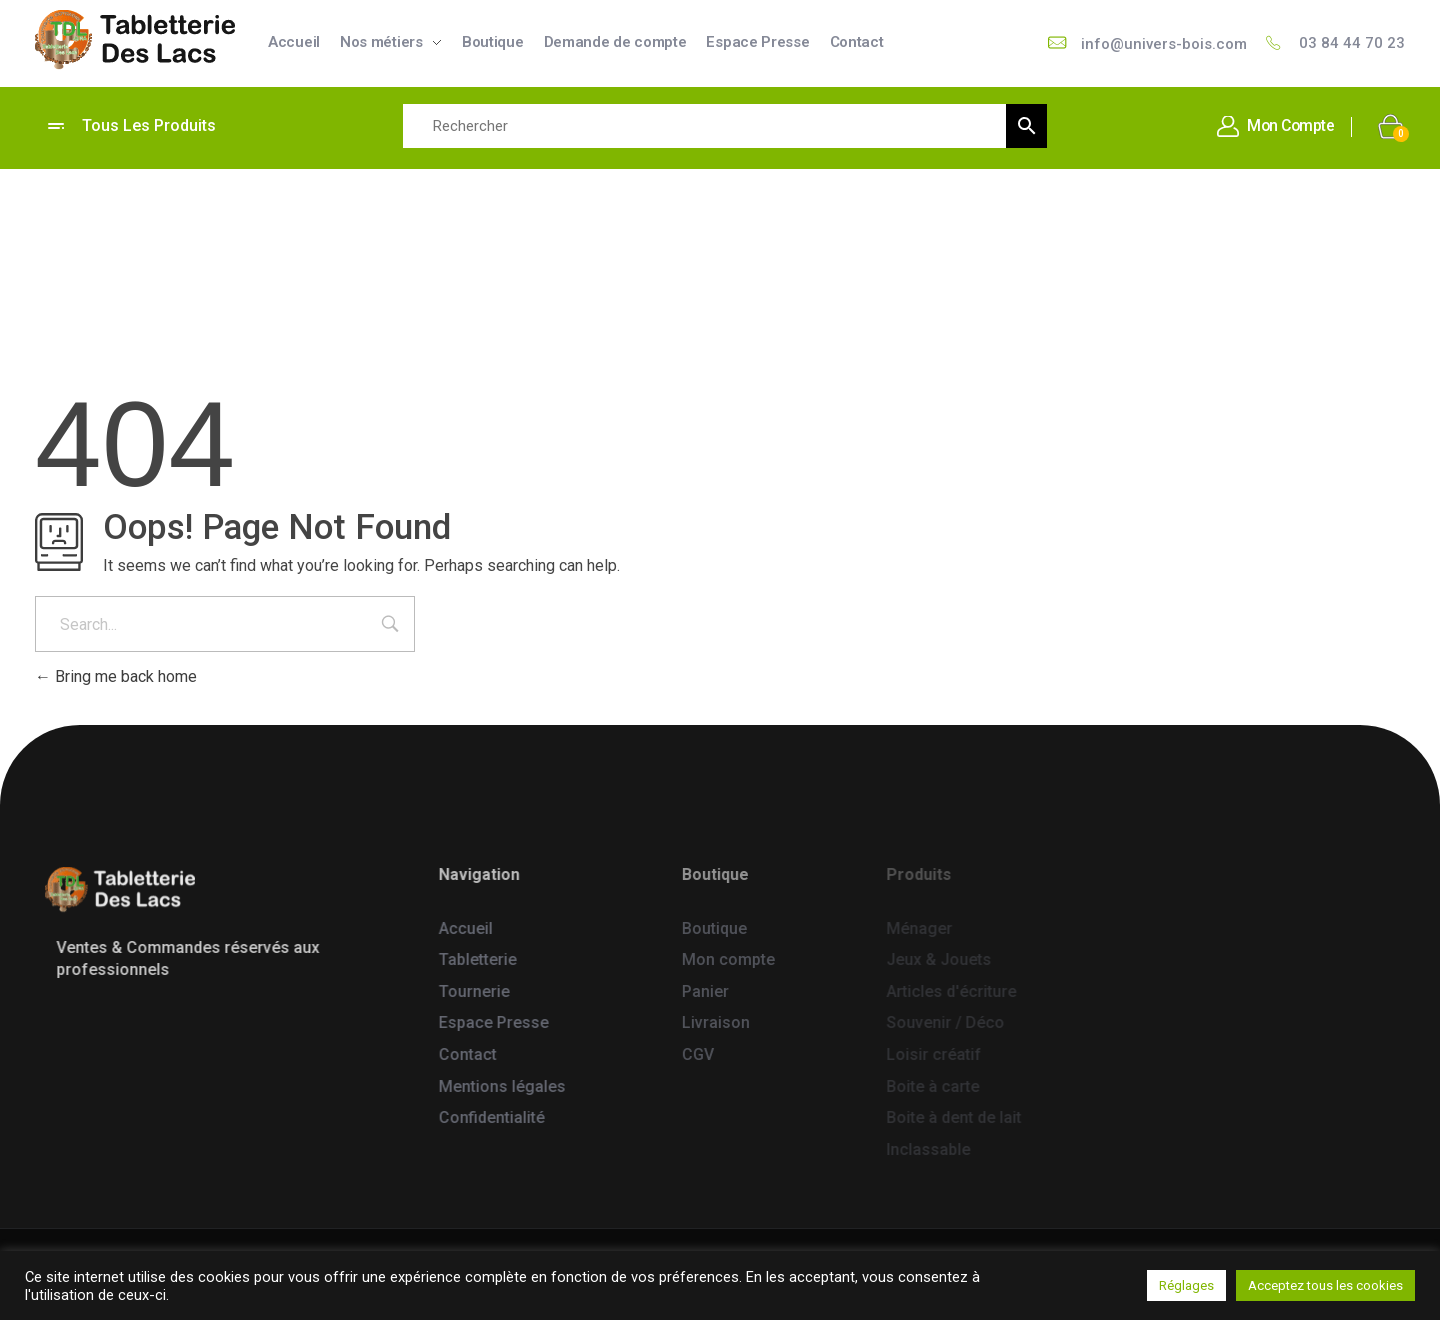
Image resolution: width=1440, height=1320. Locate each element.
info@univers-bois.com (1165, 45)
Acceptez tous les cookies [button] (1325, 1285)
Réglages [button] (1186, 1285)
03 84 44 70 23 (1352, 44)
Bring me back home (116, 676)
